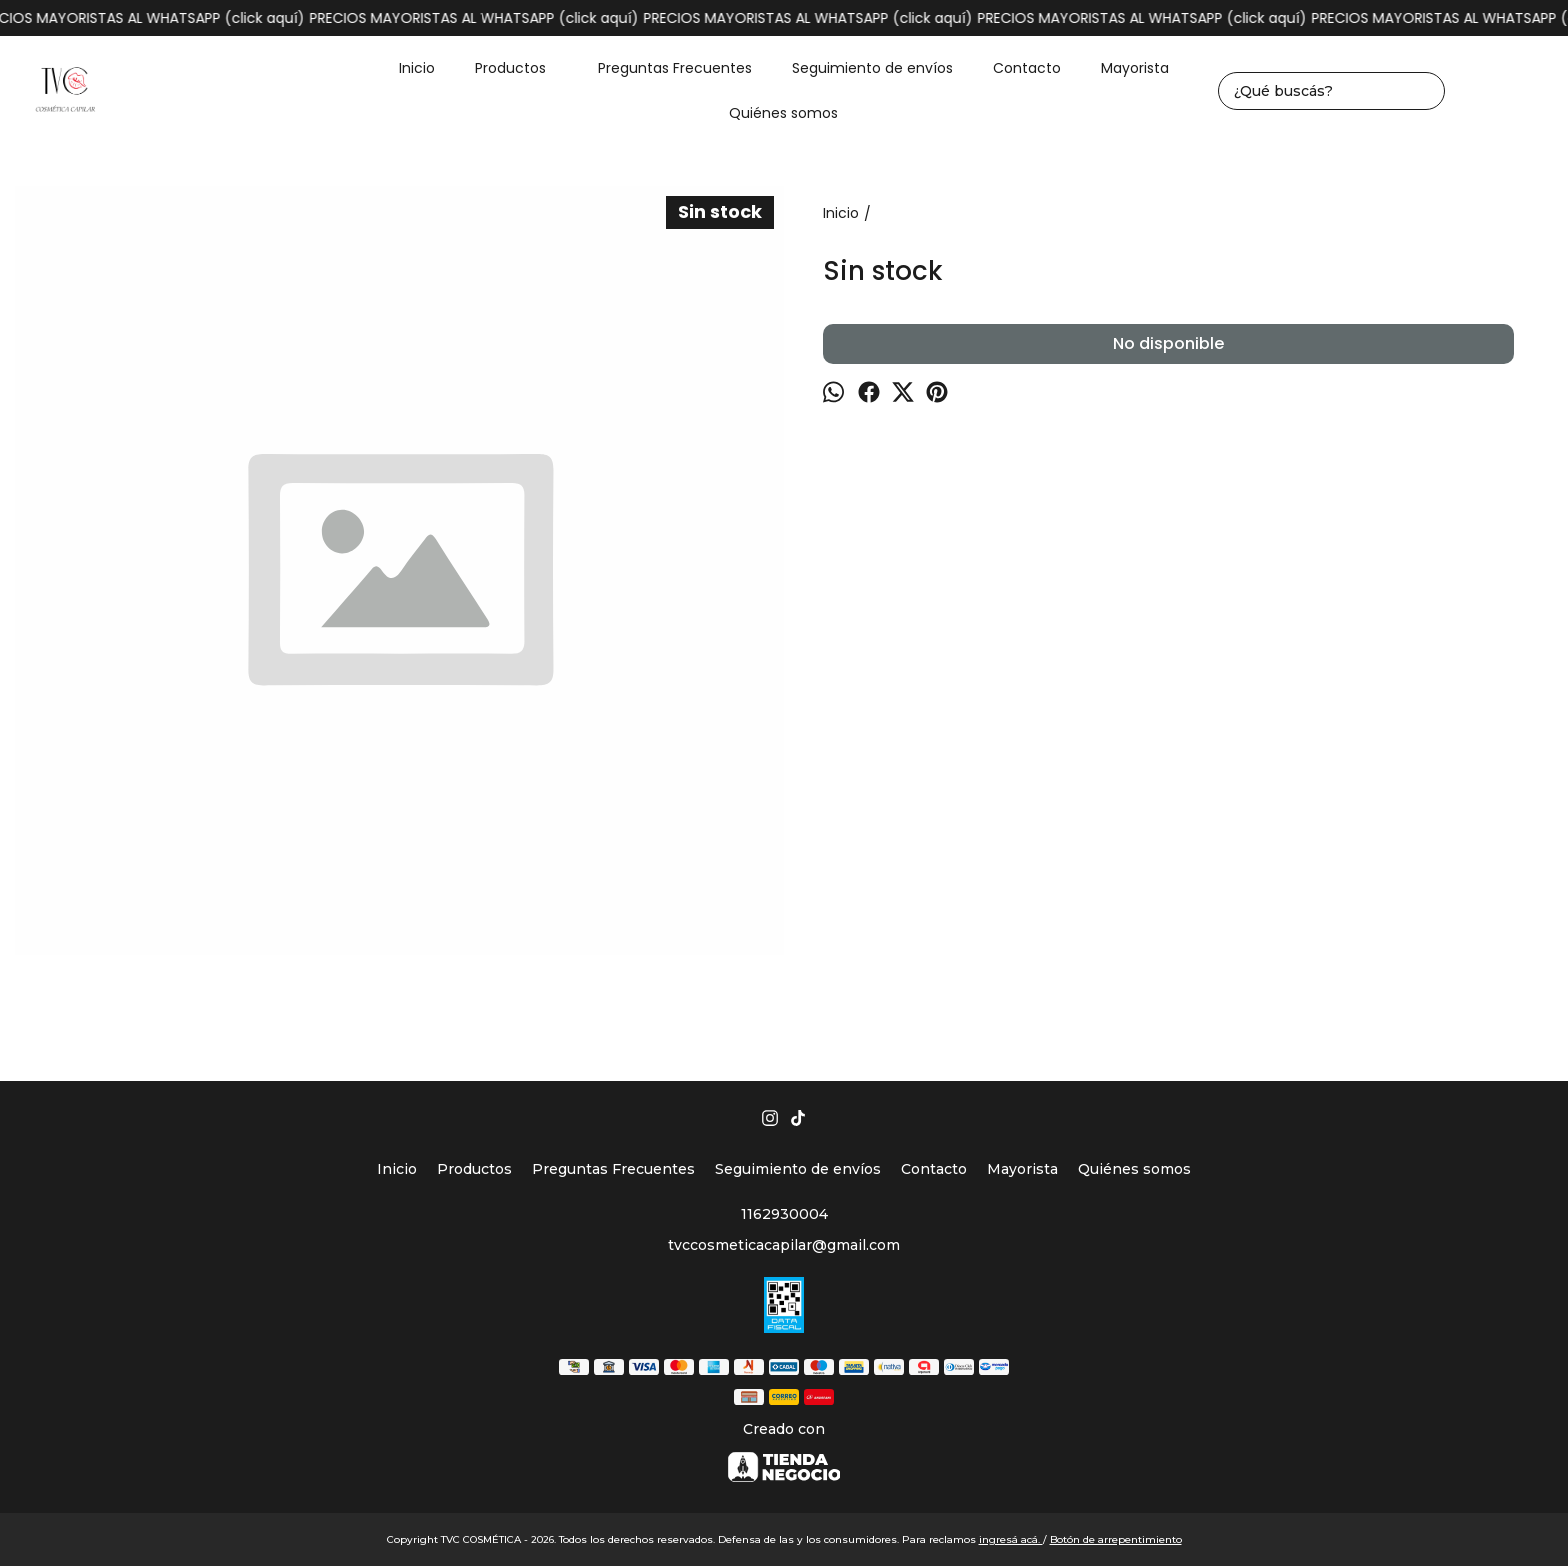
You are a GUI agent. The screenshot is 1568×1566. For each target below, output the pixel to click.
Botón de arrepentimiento (1116, 1539)
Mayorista (1135, 68)
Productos (520, 68)
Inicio (417, 68)
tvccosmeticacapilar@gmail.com (784, 1245)
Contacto (1027, 68)
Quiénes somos (783, 113)
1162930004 (784, 1214)
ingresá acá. (1011, 1539)
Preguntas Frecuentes (675, 68)
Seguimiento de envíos (872, 68)
